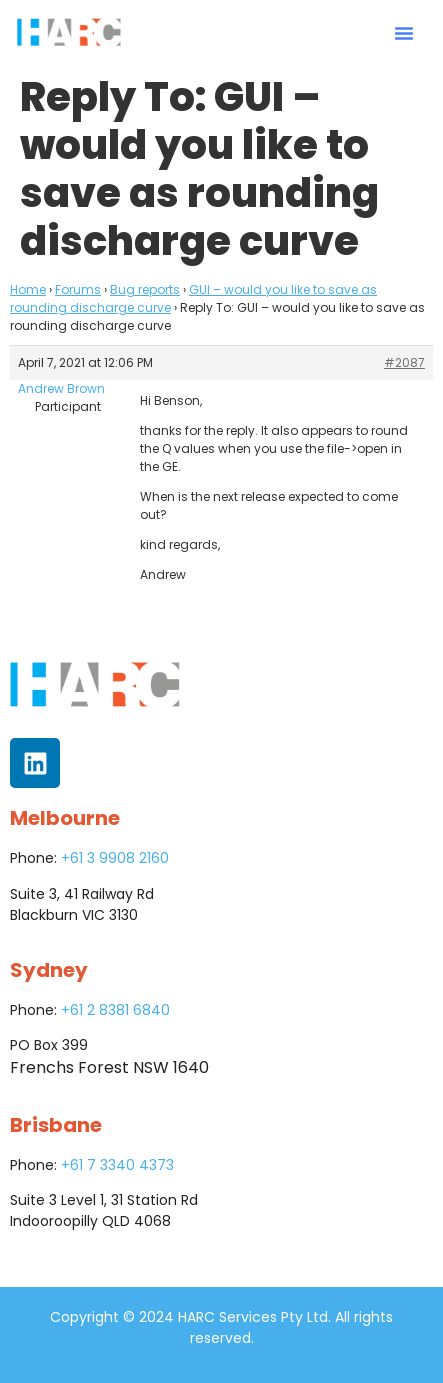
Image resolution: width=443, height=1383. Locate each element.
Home (28, 289)
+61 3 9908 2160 (115, 858)
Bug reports (145, 289)
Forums (78, 289)
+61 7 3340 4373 (117, 1165)
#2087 (404, 362)
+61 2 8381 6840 (115, 1010)
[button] (404, 33)
